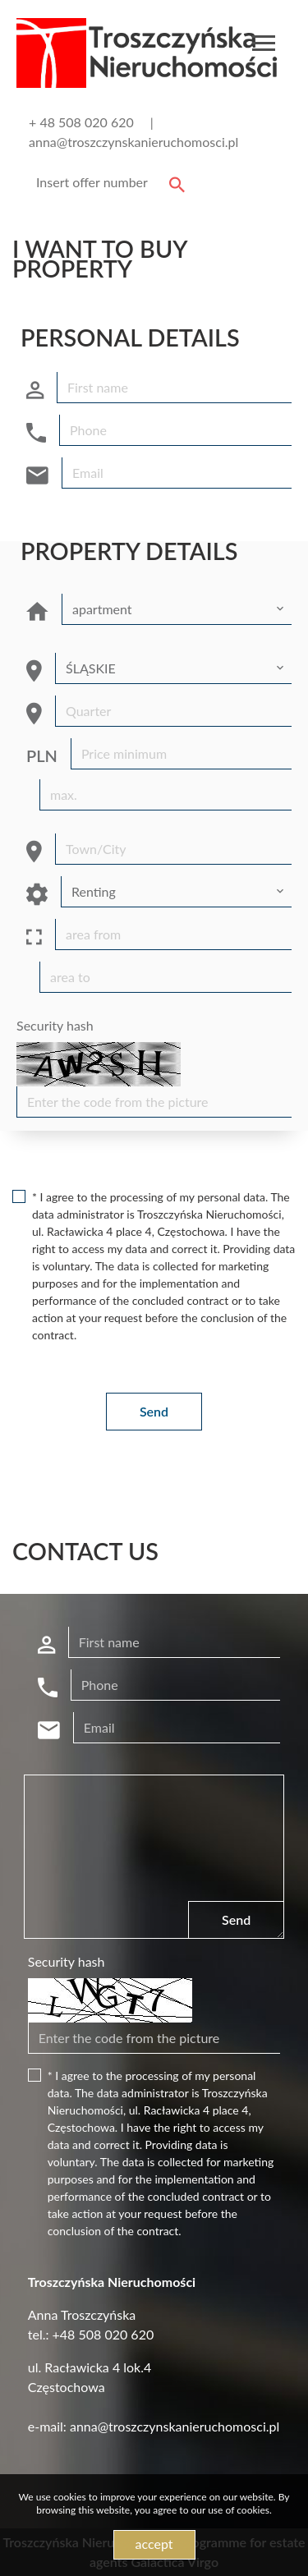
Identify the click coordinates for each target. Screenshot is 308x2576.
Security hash (55, 1025)
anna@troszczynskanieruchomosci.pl (133, 141)
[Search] (107, 182)
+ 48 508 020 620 (81, 122)
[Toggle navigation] (263, 45)
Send (154, 1411)
